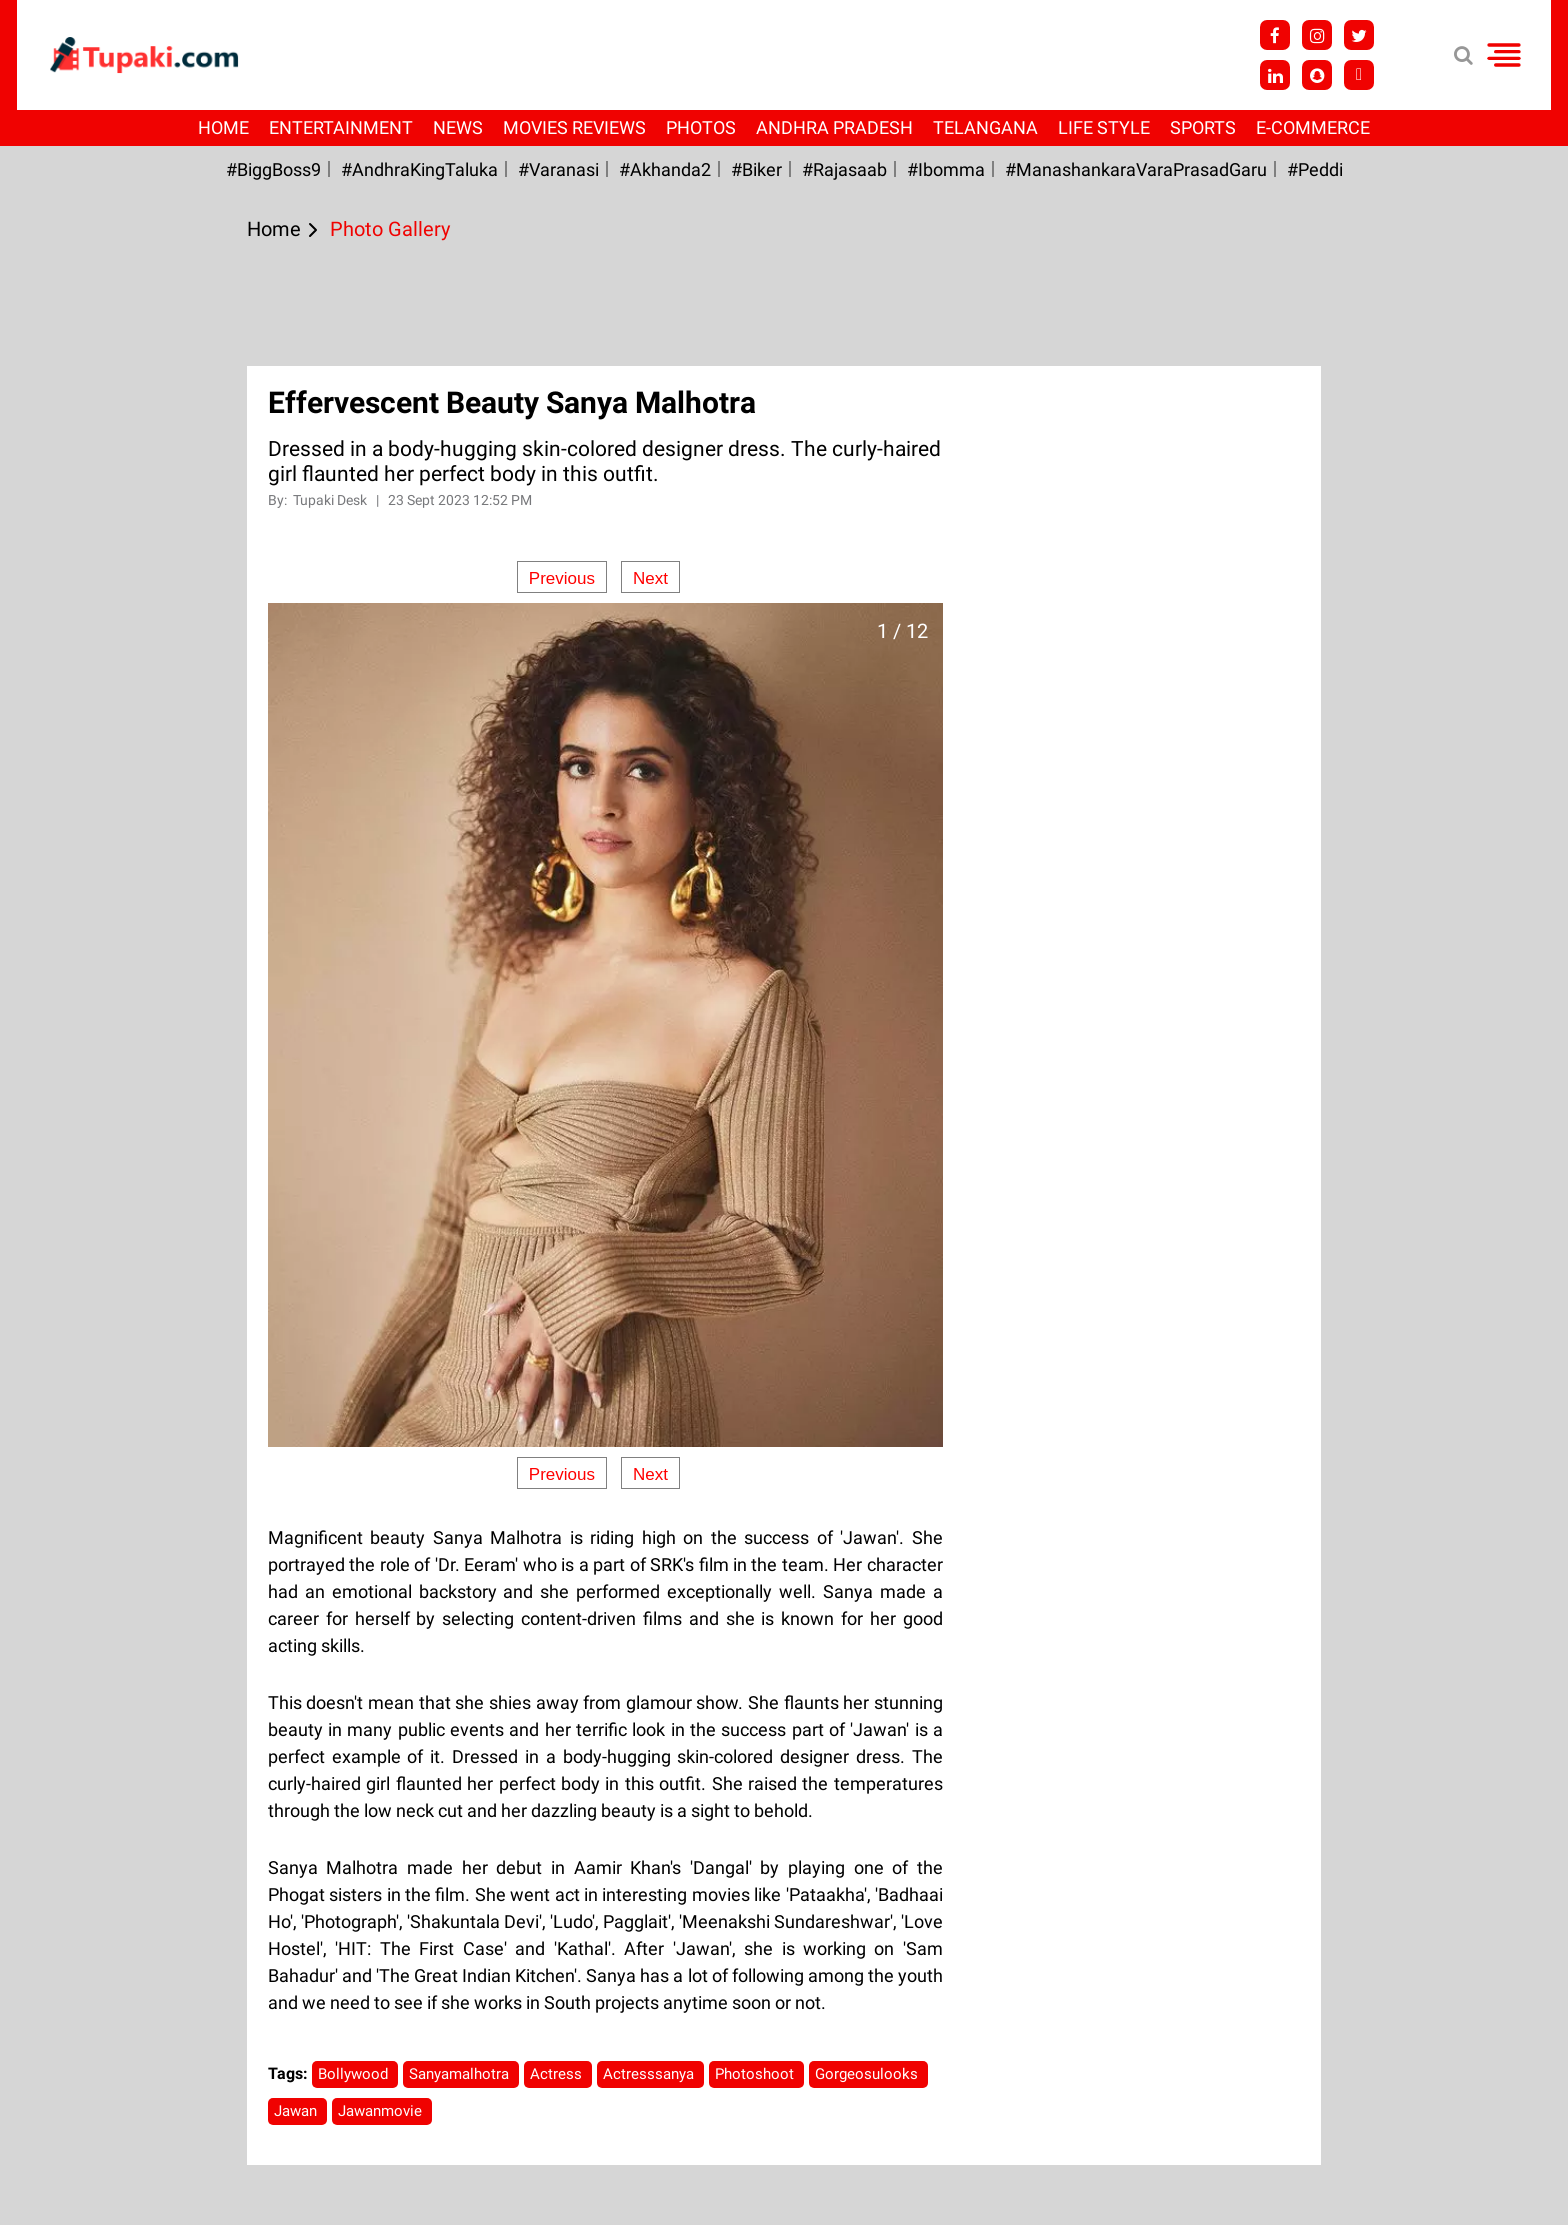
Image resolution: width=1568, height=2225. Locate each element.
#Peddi (1315, 169)
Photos (701, 127)
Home (223, 127)
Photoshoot (756, 2074)
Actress (558, 2074)
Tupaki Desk (331, 500)
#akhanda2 (665, 169)
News (458, 127)
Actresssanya (650, 2074)
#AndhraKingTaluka (419, 169)
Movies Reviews (574, 127)
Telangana (985, 127)
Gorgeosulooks (868, 2074)
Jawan (297, 2111)
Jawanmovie (382, 2111)
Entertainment (341, 127)
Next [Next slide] (650, 578)
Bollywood (355, 2074)
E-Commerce (1313, 127)
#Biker (756, 169)
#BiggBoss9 (273, 169)
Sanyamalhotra (461, 2074)
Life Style (1104, 127)
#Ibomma (946, 169)
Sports (1203, 127)
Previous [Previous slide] (562, 578)
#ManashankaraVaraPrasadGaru (1136, 169)
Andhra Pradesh (834, 127)
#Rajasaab (844, 169)
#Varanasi (558, 169)
